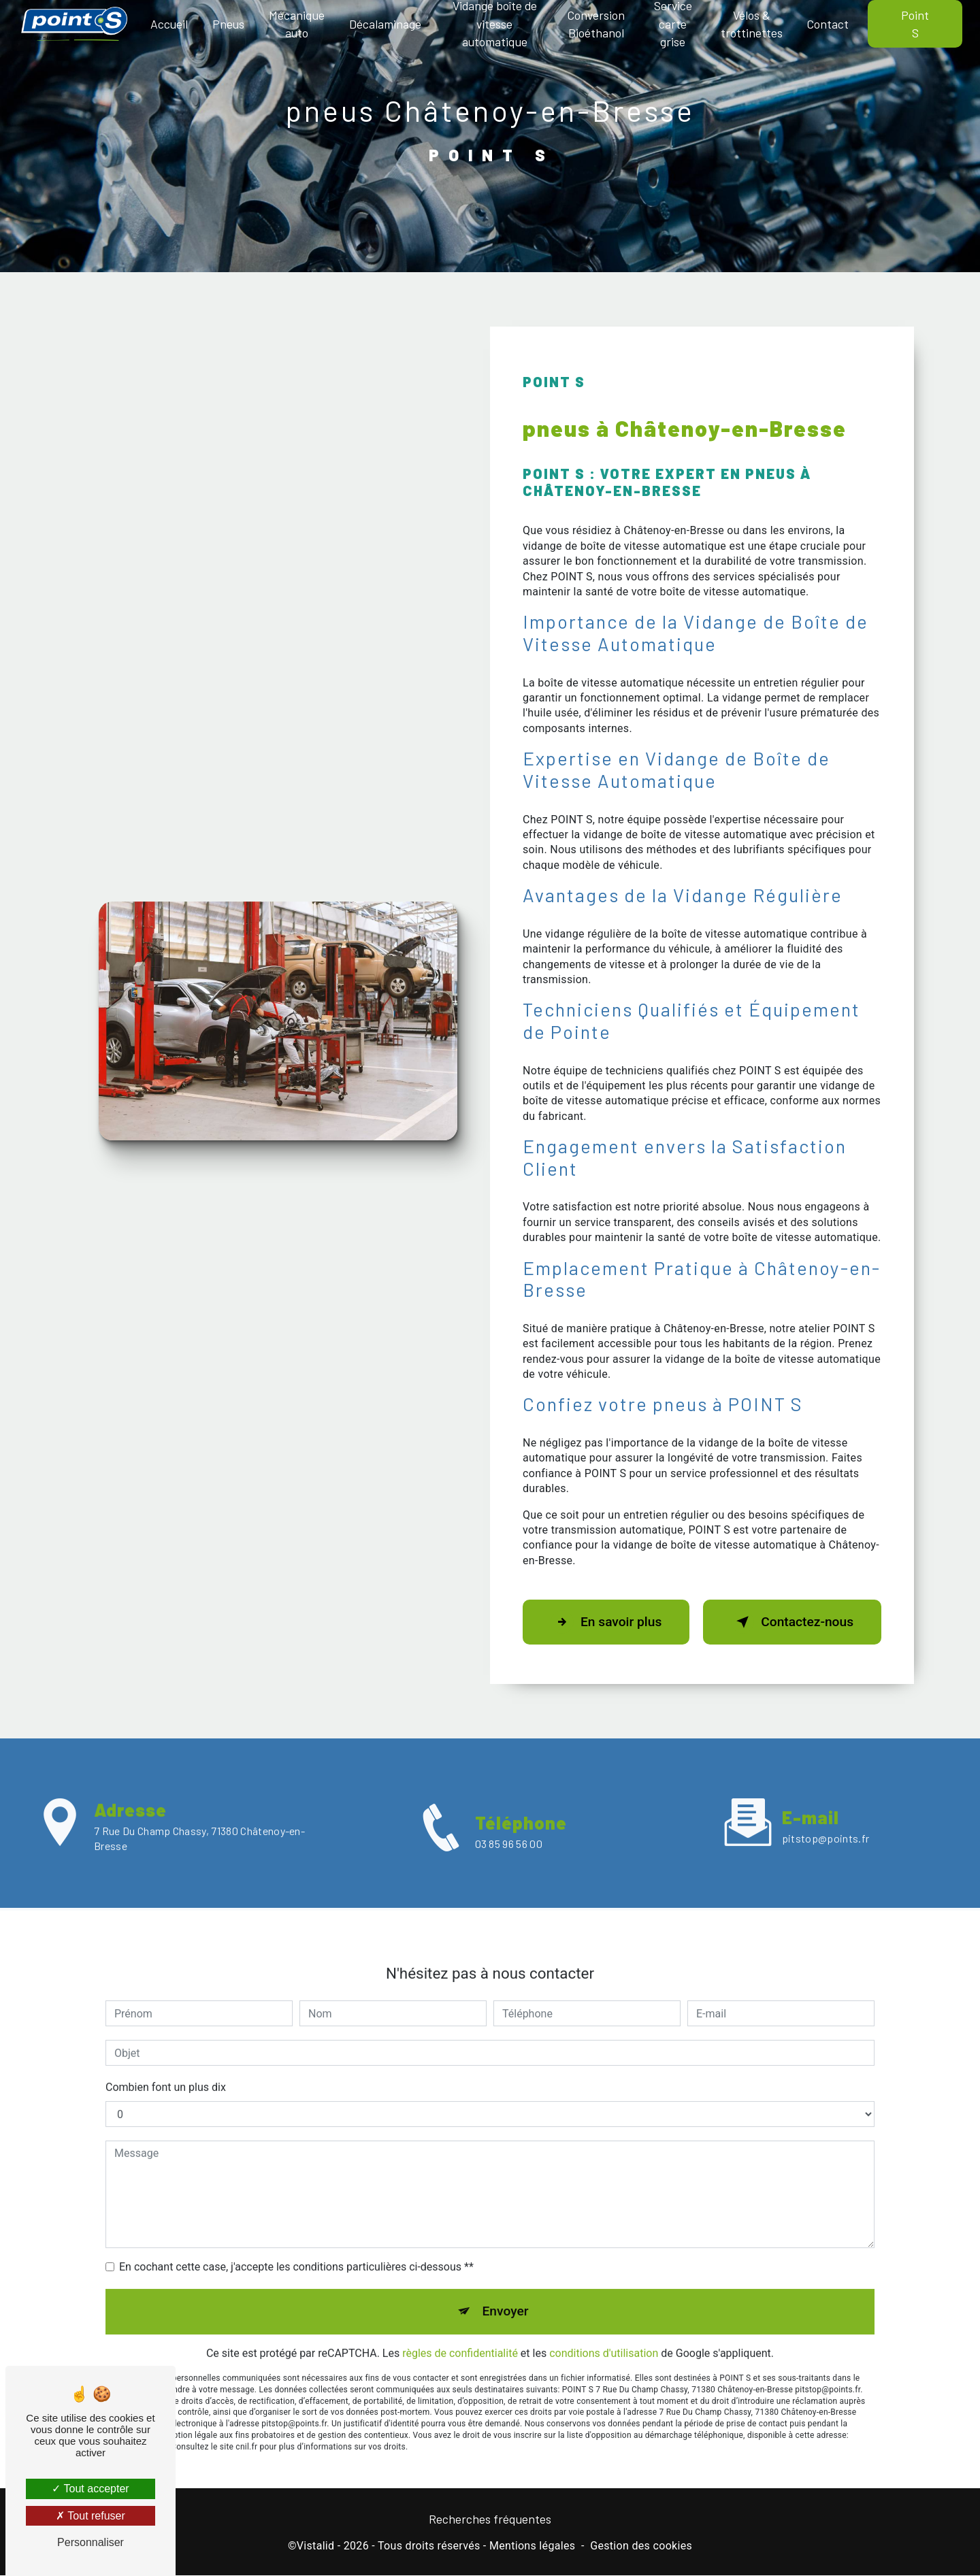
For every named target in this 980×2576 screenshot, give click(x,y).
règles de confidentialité (460, 2330)
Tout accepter (90, 2488)
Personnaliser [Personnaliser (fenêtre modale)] (90, 2542)
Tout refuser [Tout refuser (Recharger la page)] (90, 2516)
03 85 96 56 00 (508, 1866)
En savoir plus (606, 1622)
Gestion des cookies (641, 2545)
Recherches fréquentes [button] (490, 2518)
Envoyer (506, 2288)
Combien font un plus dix (165, 2064)
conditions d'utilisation (603, 2330)
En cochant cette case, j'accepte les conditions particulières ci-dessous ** (296, 2244)
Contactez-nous (792, 1622)
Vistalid (316, 2545)
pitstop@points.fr (825, 1815)
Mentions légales (532, 2545)
